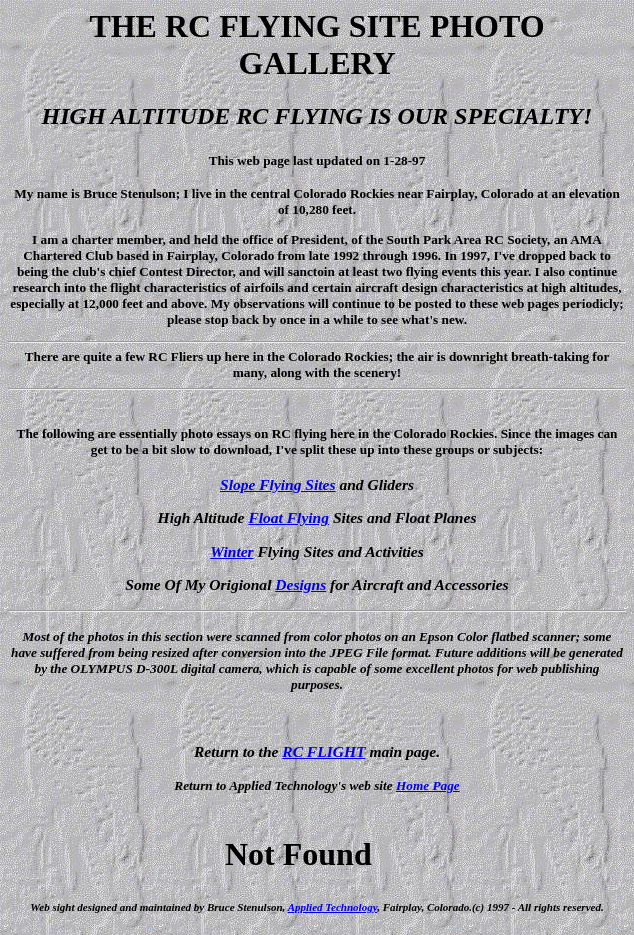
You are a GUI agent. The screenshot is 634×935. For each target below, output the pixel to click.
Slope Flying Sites (278, 484)
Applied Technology (332, 907)
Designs (300, 584)
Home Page (428, 785)
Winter (231, 551)
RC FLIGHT (323, 751)
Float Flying (288, 517)
